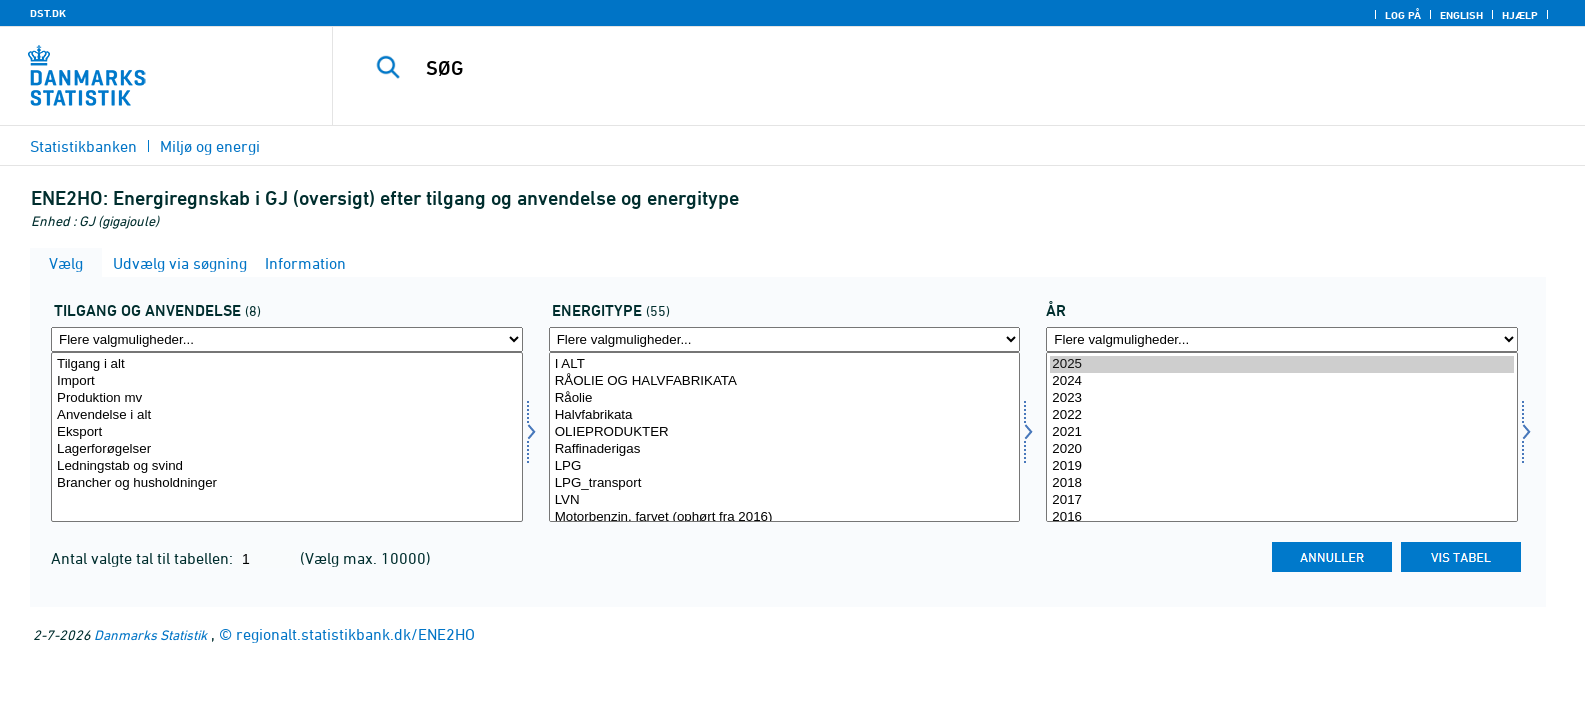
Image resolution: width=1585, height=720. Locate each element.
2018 (1282, 483)
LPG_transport (785, 483)
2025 (1282, 364)
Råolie (785, 398)
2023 (1282, 398)
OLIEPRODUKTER (785, 432)
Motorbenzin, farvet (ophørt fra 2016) (785, 517)
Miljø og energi (210, 146)
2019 (1282, 466)
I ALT (785, 364)
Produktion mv (287, 398)
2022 (1282, 415)
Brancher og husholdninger (287, 483)
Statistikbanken (83, 146)
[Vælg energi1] (785, 437)
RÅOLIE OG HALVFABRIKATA (785, 381)
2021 (1282, 432)
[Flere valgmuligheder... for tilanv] (287, 339)
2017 (1282, 500)
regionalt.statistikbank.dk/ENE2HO (355, 634)
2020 (1282, 449)
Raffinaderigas (785, 449)
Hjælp (1520, 15)
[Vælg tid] (1282, 437)
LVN (785, 500)
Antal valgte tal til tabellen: (144, 558)
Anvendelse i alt (287, 415)
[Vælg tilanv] (287, 437)
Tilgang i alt (287, 364)
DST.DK (48, 13)
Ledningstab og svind (287, 466)
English (1461, 15)
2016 (1282, 517)
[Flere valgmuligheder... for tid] (1282, 339)
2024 (1282, 381)
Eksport (287, 432)
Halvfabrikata (785, 415)
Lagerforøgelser (287, 449)
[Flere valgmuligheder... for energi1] (785, 339)
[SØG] (912, 68)
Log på (1403, 15)
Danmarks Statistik (150, 634)
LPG (785, 466)
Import (287, 381)
